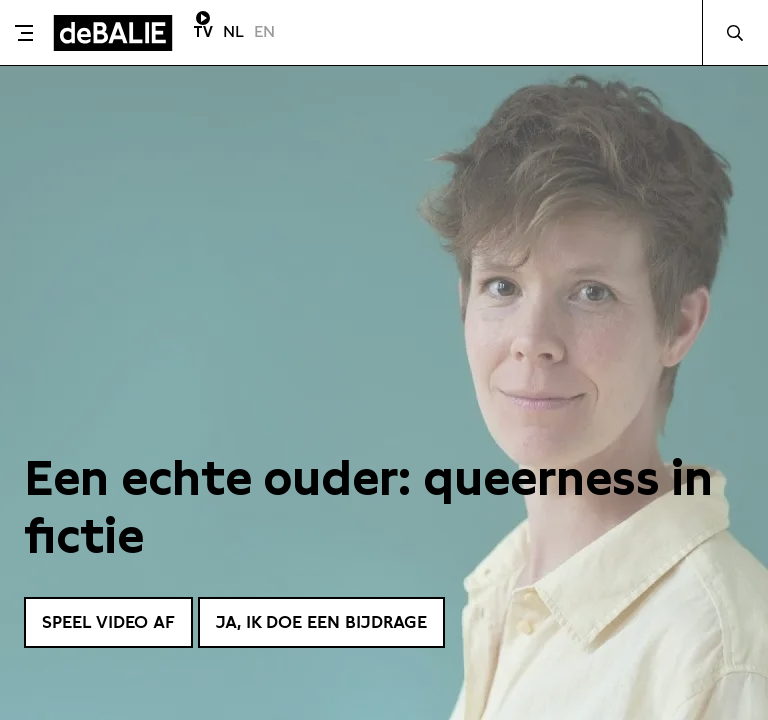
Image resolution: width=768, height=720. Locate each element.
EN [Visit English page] (264, 31)
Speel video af (113, 621)
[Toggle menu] (24, 33)
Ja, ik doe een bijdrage (338, 621)
